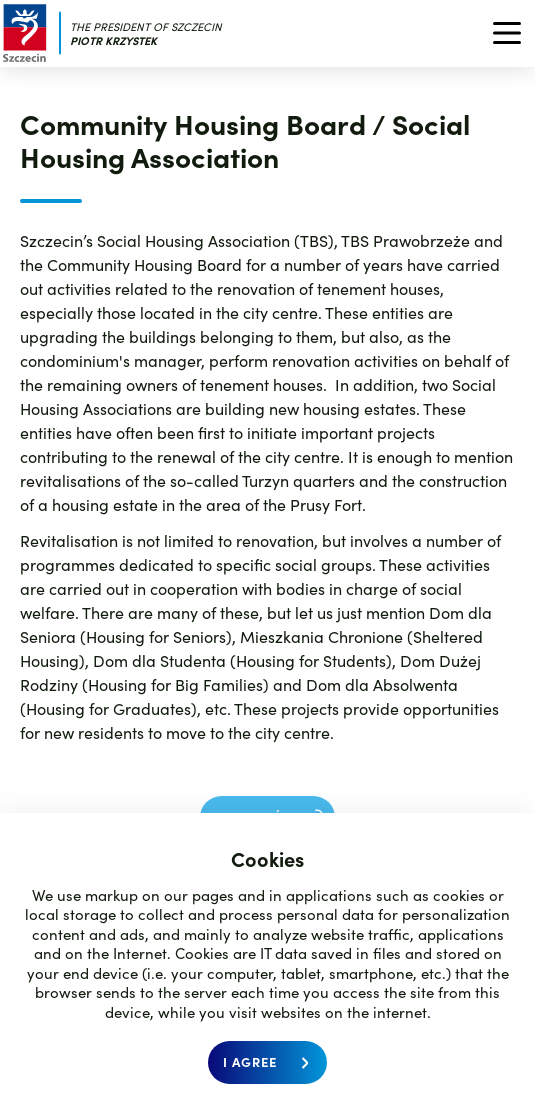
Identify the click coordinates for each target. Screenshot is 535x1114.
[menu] (501, 33)
